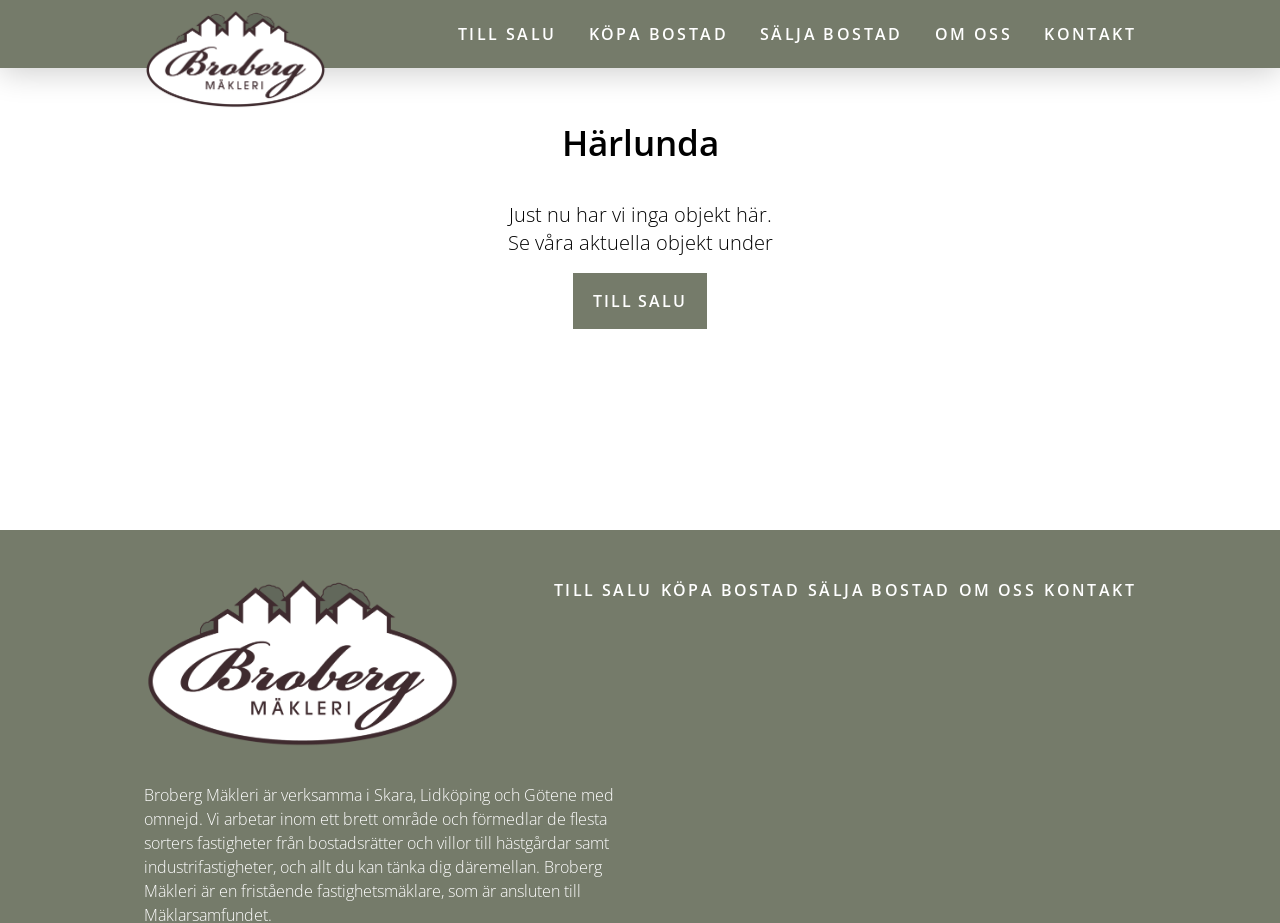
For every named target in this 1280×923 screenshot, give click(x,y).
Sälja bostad (831, 34)
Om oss (973, 34)
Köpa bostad (658, 34)
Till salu (507, 34)
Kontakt (1090, 34)
